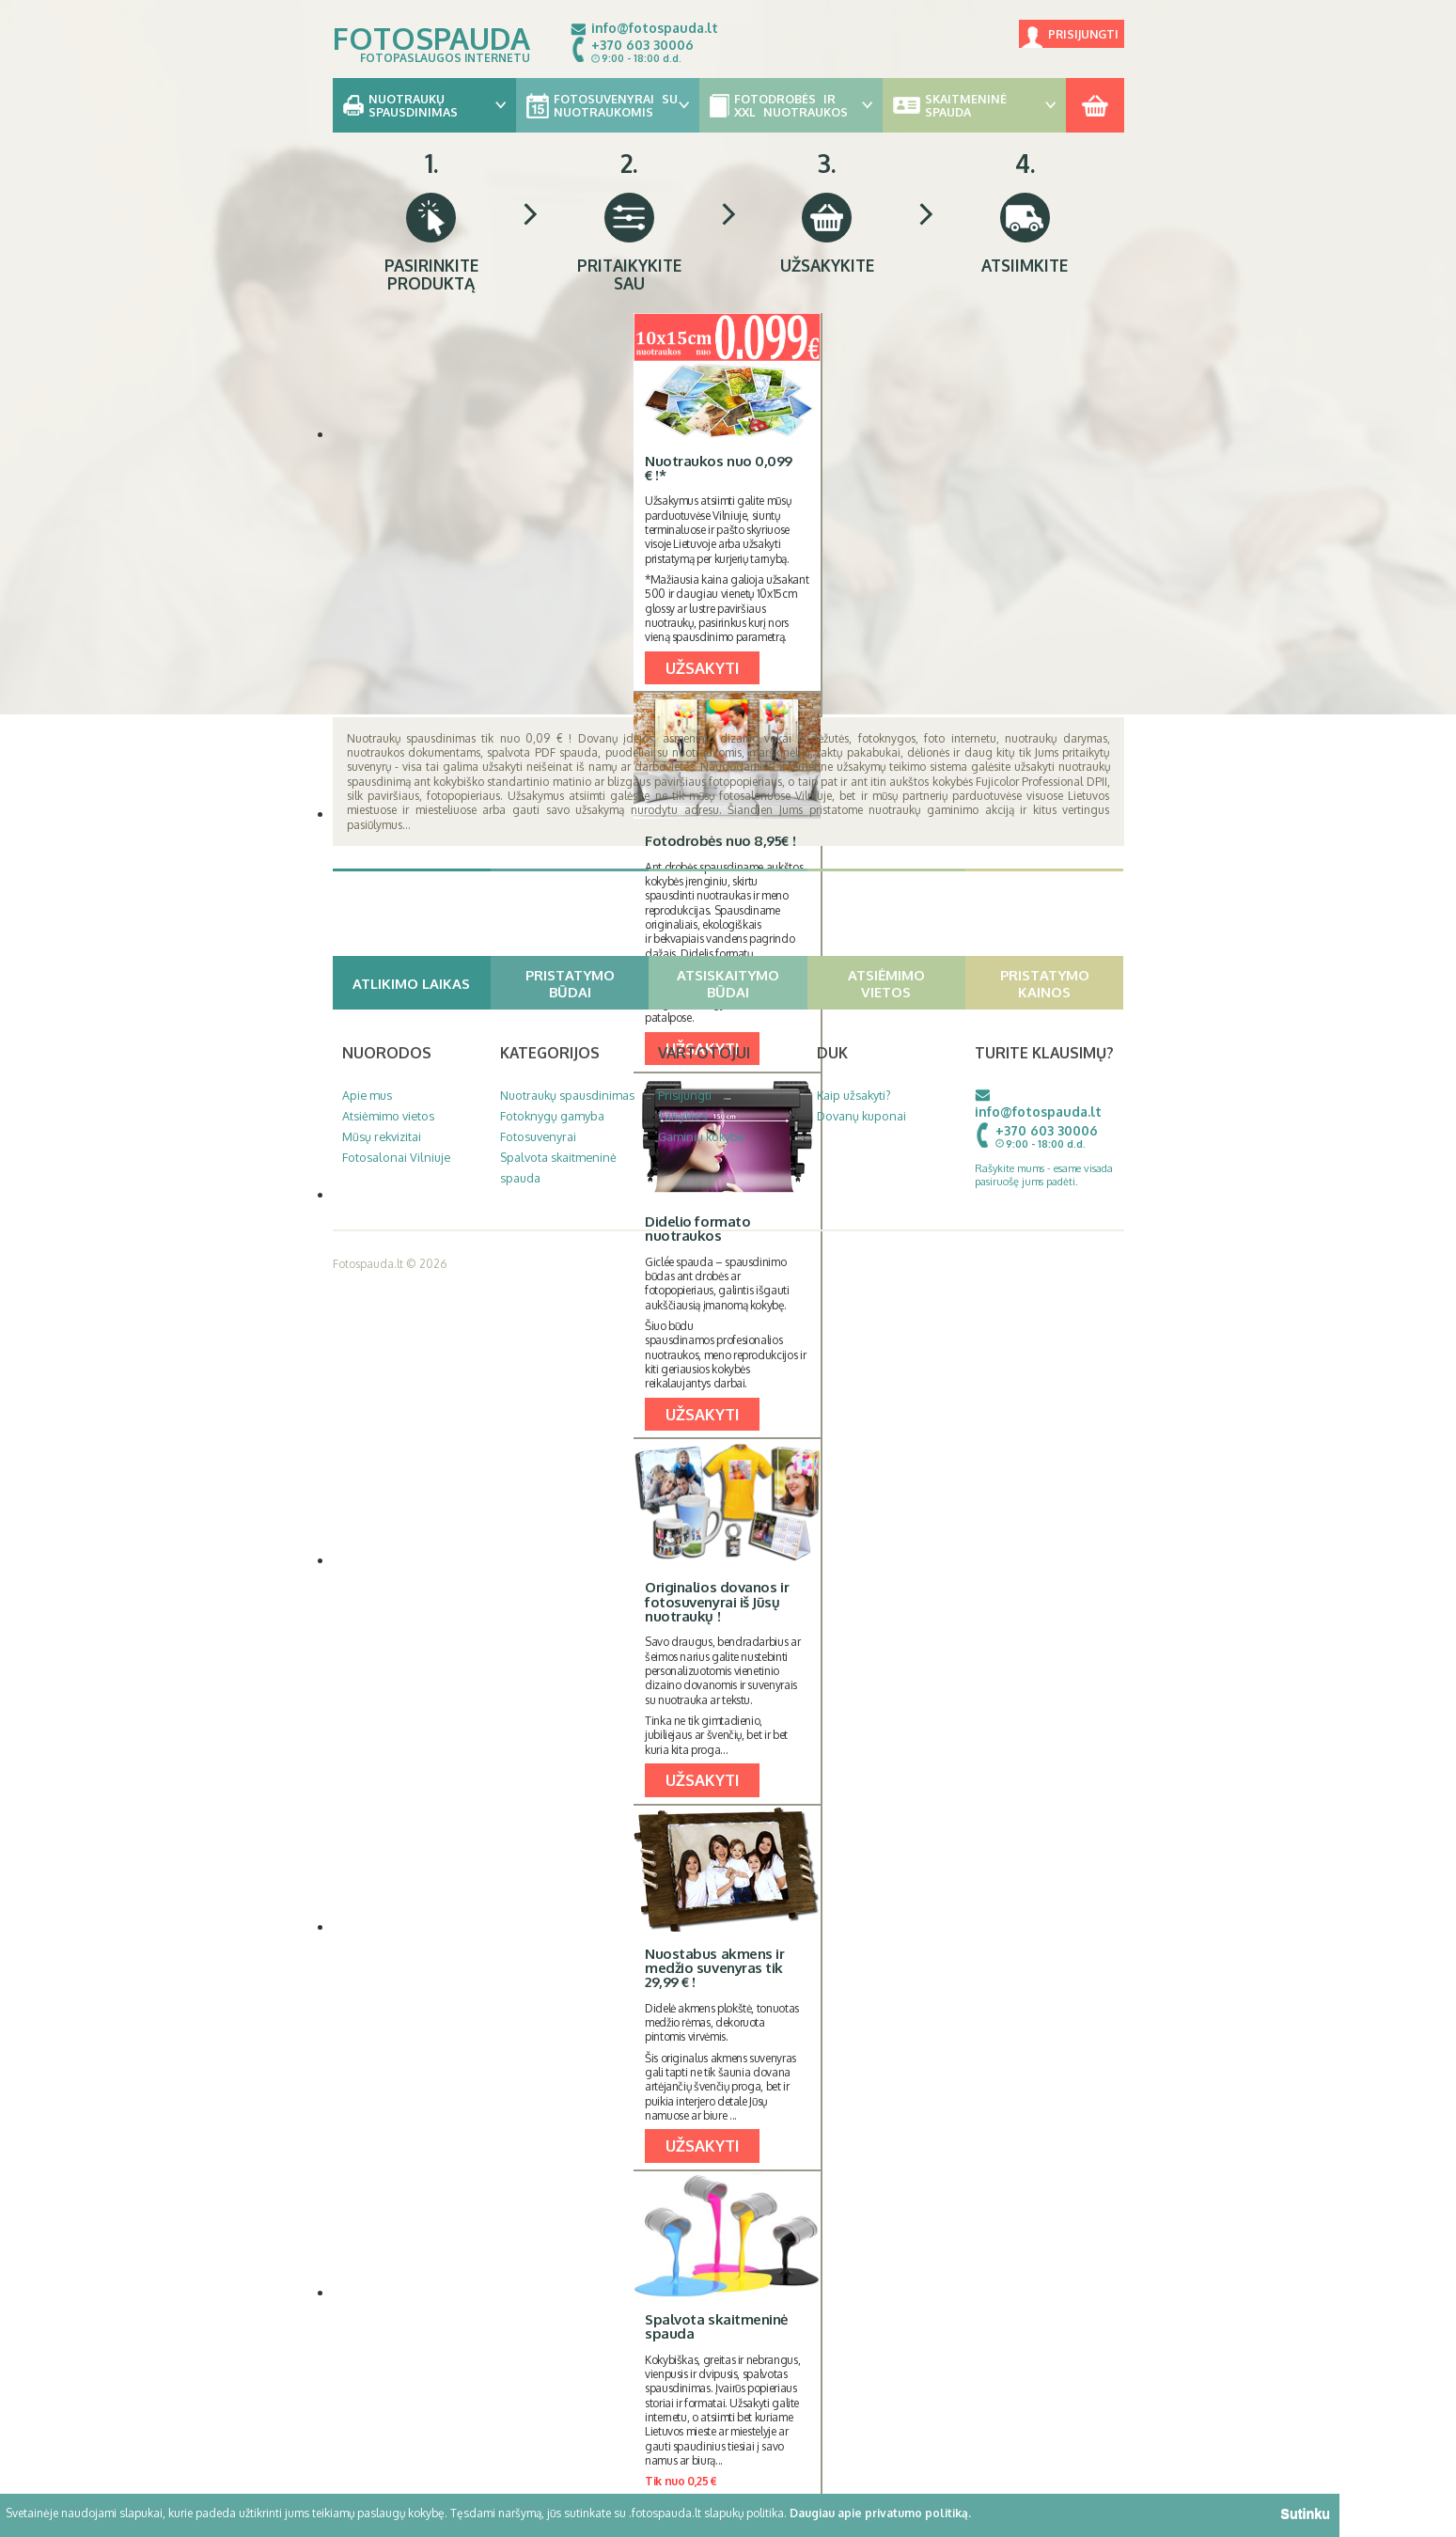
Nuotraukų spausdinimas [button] (424, 105)
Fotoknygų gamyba (552, 1115)
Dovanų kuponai (861, 1115)
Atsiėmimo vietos (904, 983)
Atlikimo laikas (419, 983)
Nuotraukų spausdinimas (567, 1095)
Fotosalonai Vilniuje (396, 1157)
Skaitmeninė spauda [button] (974, 105)
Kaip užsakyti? (854, 1095)
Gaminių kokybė (701, 1136)
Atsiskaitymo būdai (740, 983)
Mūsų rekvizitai (381, 1136)
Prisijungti (1083, 34)
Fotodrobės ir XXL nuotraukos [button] (791, 105)
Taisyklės (682, 1115)
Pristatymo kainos (1059, 983)
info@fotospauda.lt (654, 28)
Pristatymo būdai (585, 983)
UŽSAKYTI (702, 668)
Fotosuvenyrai (538, 1136)
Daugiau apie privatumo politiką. (880, 2513)
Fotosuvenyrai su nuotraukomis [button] (607, 105)
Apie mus (367, 1095)
